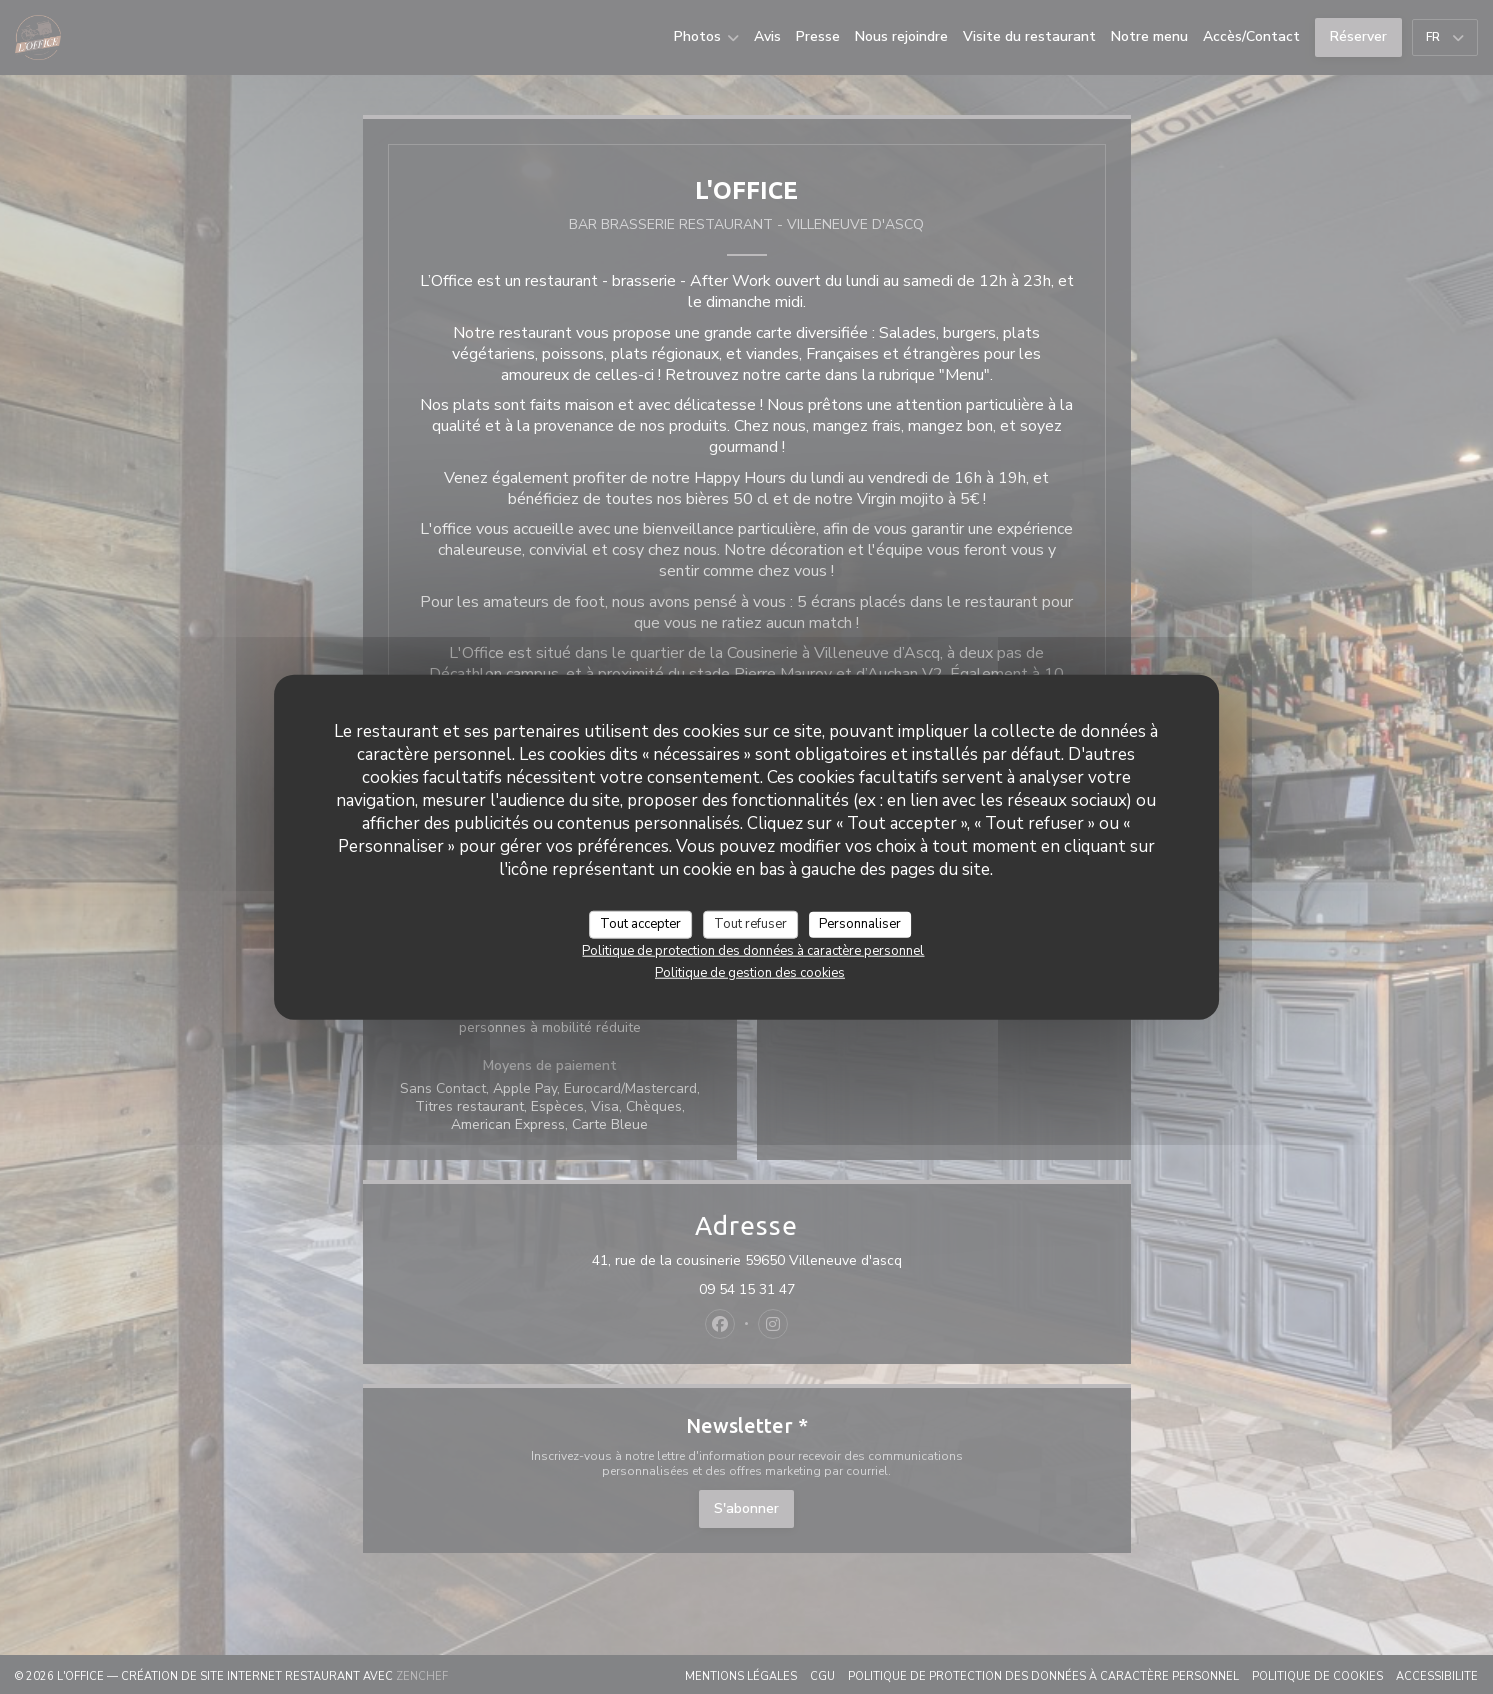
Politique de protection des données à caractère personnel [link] (753, 950)
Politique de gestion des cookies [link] (750, 972)
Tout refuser (750, 924)
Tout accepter (640, 924)
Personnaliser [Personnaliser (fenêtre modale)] (860, 924)
